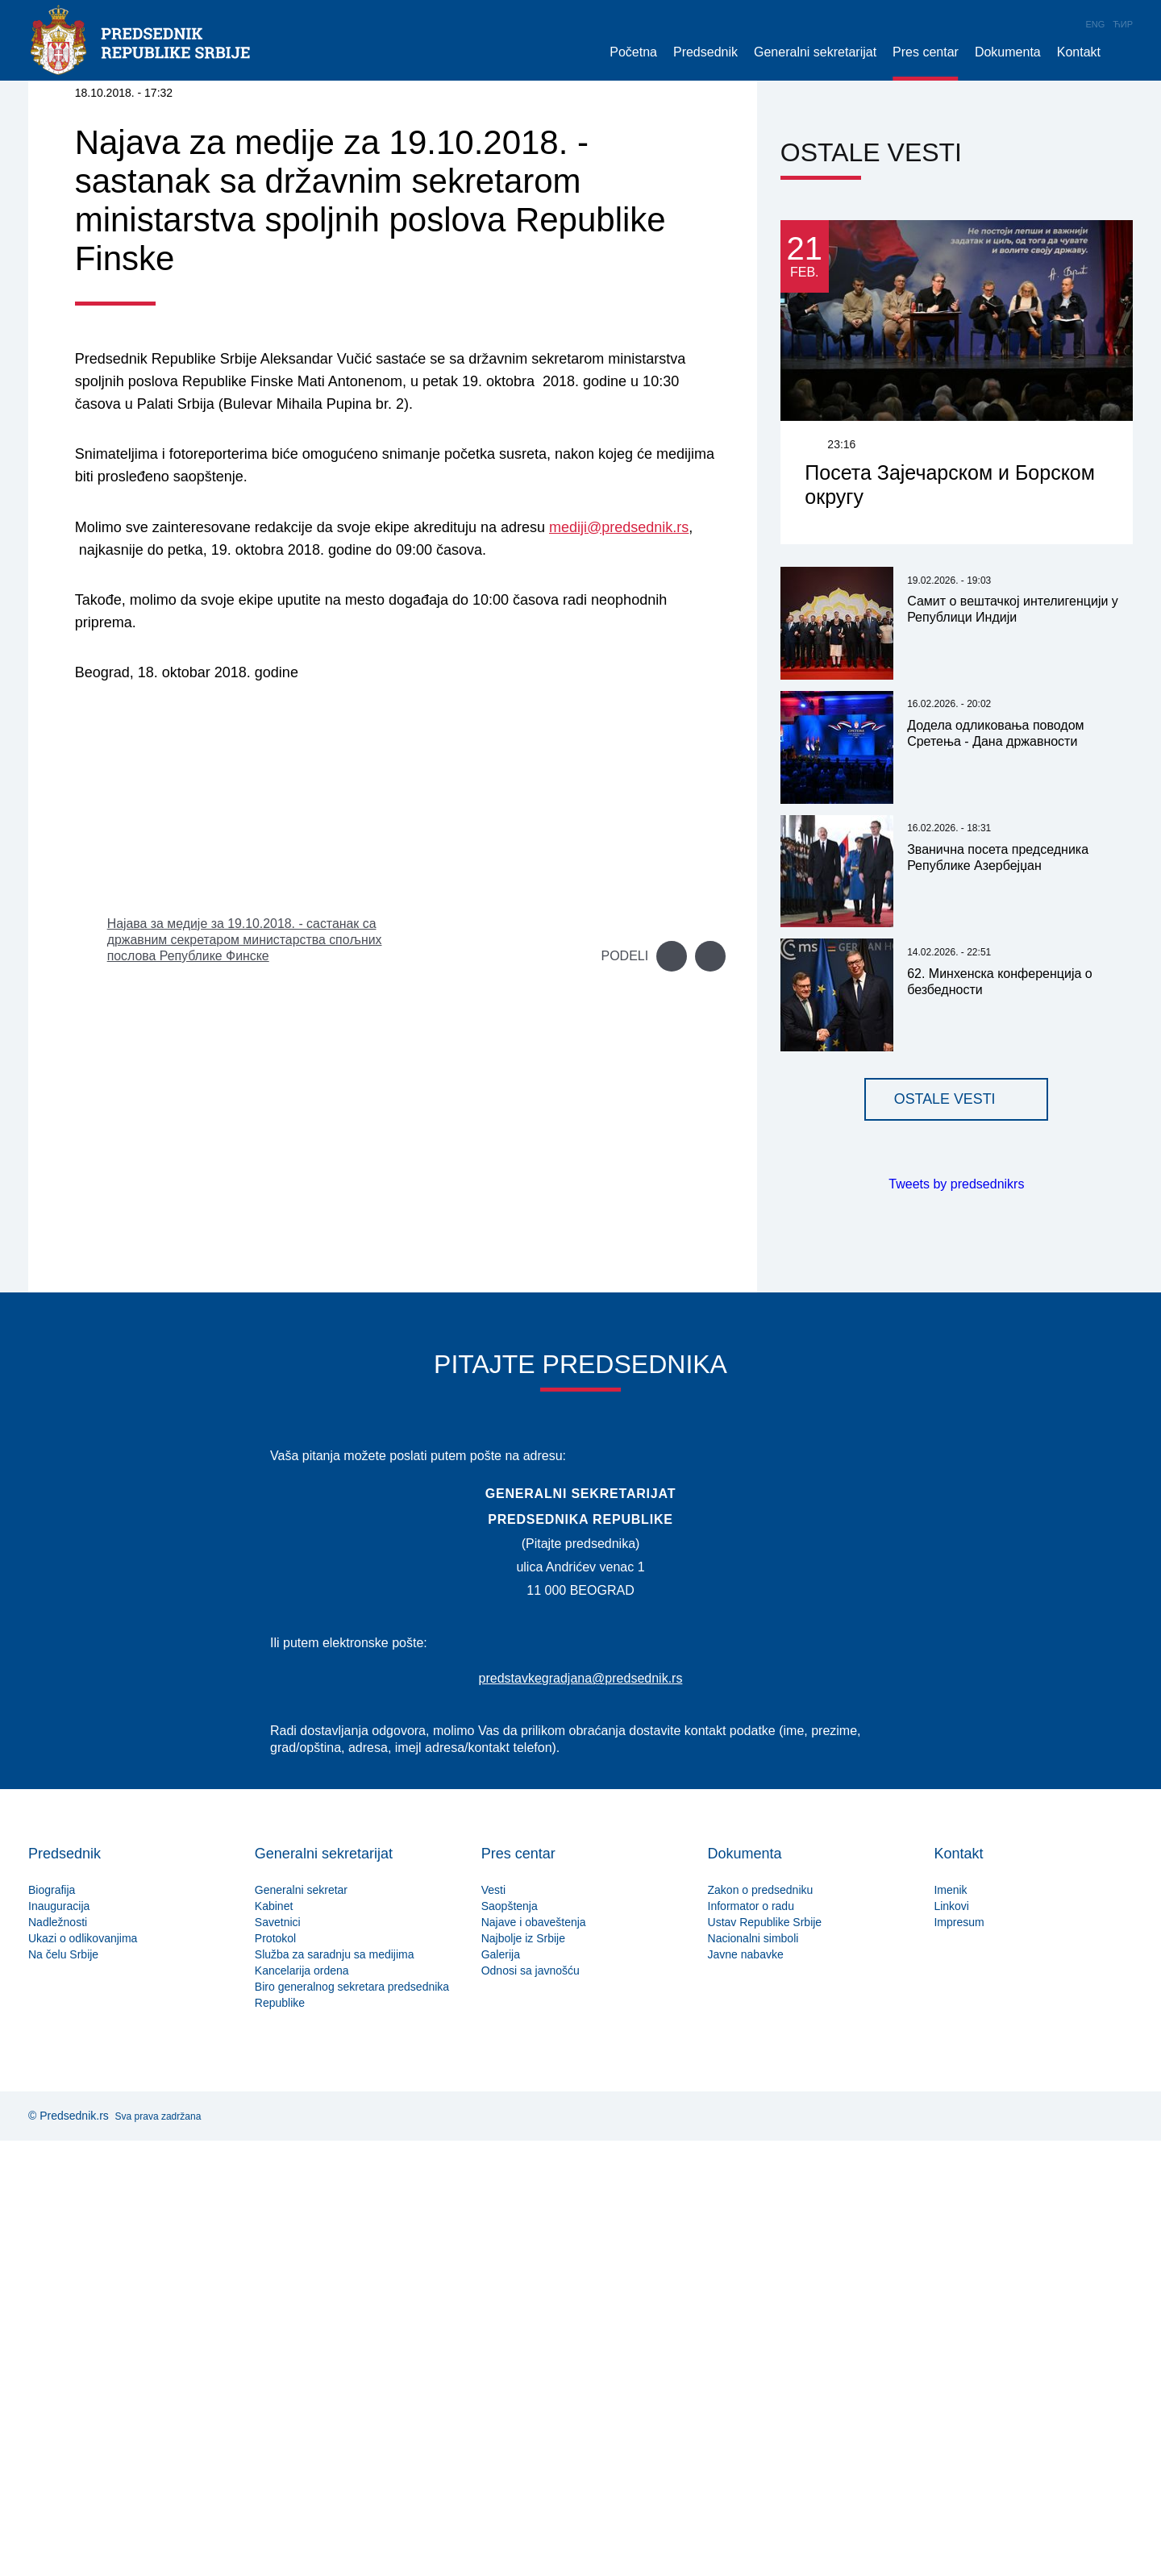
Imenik (950, 2325)
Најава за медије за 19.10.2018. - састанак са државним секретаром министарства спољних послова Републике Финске (246, 1375)
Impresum (959, 2357)
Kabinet (274, 2341)
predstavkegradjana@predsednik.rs (581, 2114)
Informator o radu (751, 2341)
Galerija (500, 2389)
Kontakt (1079, 52)
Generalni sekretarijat (815, 52)
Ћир (1123, 24)
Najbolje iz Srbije (523, 2373)
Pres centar (926, 52)
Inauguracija (58, 2341)
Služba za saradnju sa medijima (334, 2389)
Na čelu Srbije (63, 2389)
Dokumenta (1008, 52)
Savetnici (278, 2357)
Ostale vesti (944, 1535)
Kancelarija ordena (302, 2405)
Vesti (493, 2325)
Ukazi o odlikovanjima (82, 2373)
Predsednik (705, 52)
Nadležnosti (57, 2357)
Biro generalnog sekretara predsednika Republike (352, 2430)
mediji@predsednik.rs (619, 963)
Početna (633, 52)
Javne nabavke (746, 2389)
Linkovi (951, 2341)
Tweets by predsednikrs (956, 1620)
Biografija (51, 2325)
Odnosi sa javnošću (530, 2405)
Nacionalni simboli (753, 2373)
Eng (1095, 24)
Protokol (275, 2373)
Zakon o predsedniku (761, 2325)
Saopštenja (509, 2341)
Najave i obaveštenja (533, 2357)
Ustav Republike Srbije (765, 2357)
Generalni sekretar (301, 2325)
